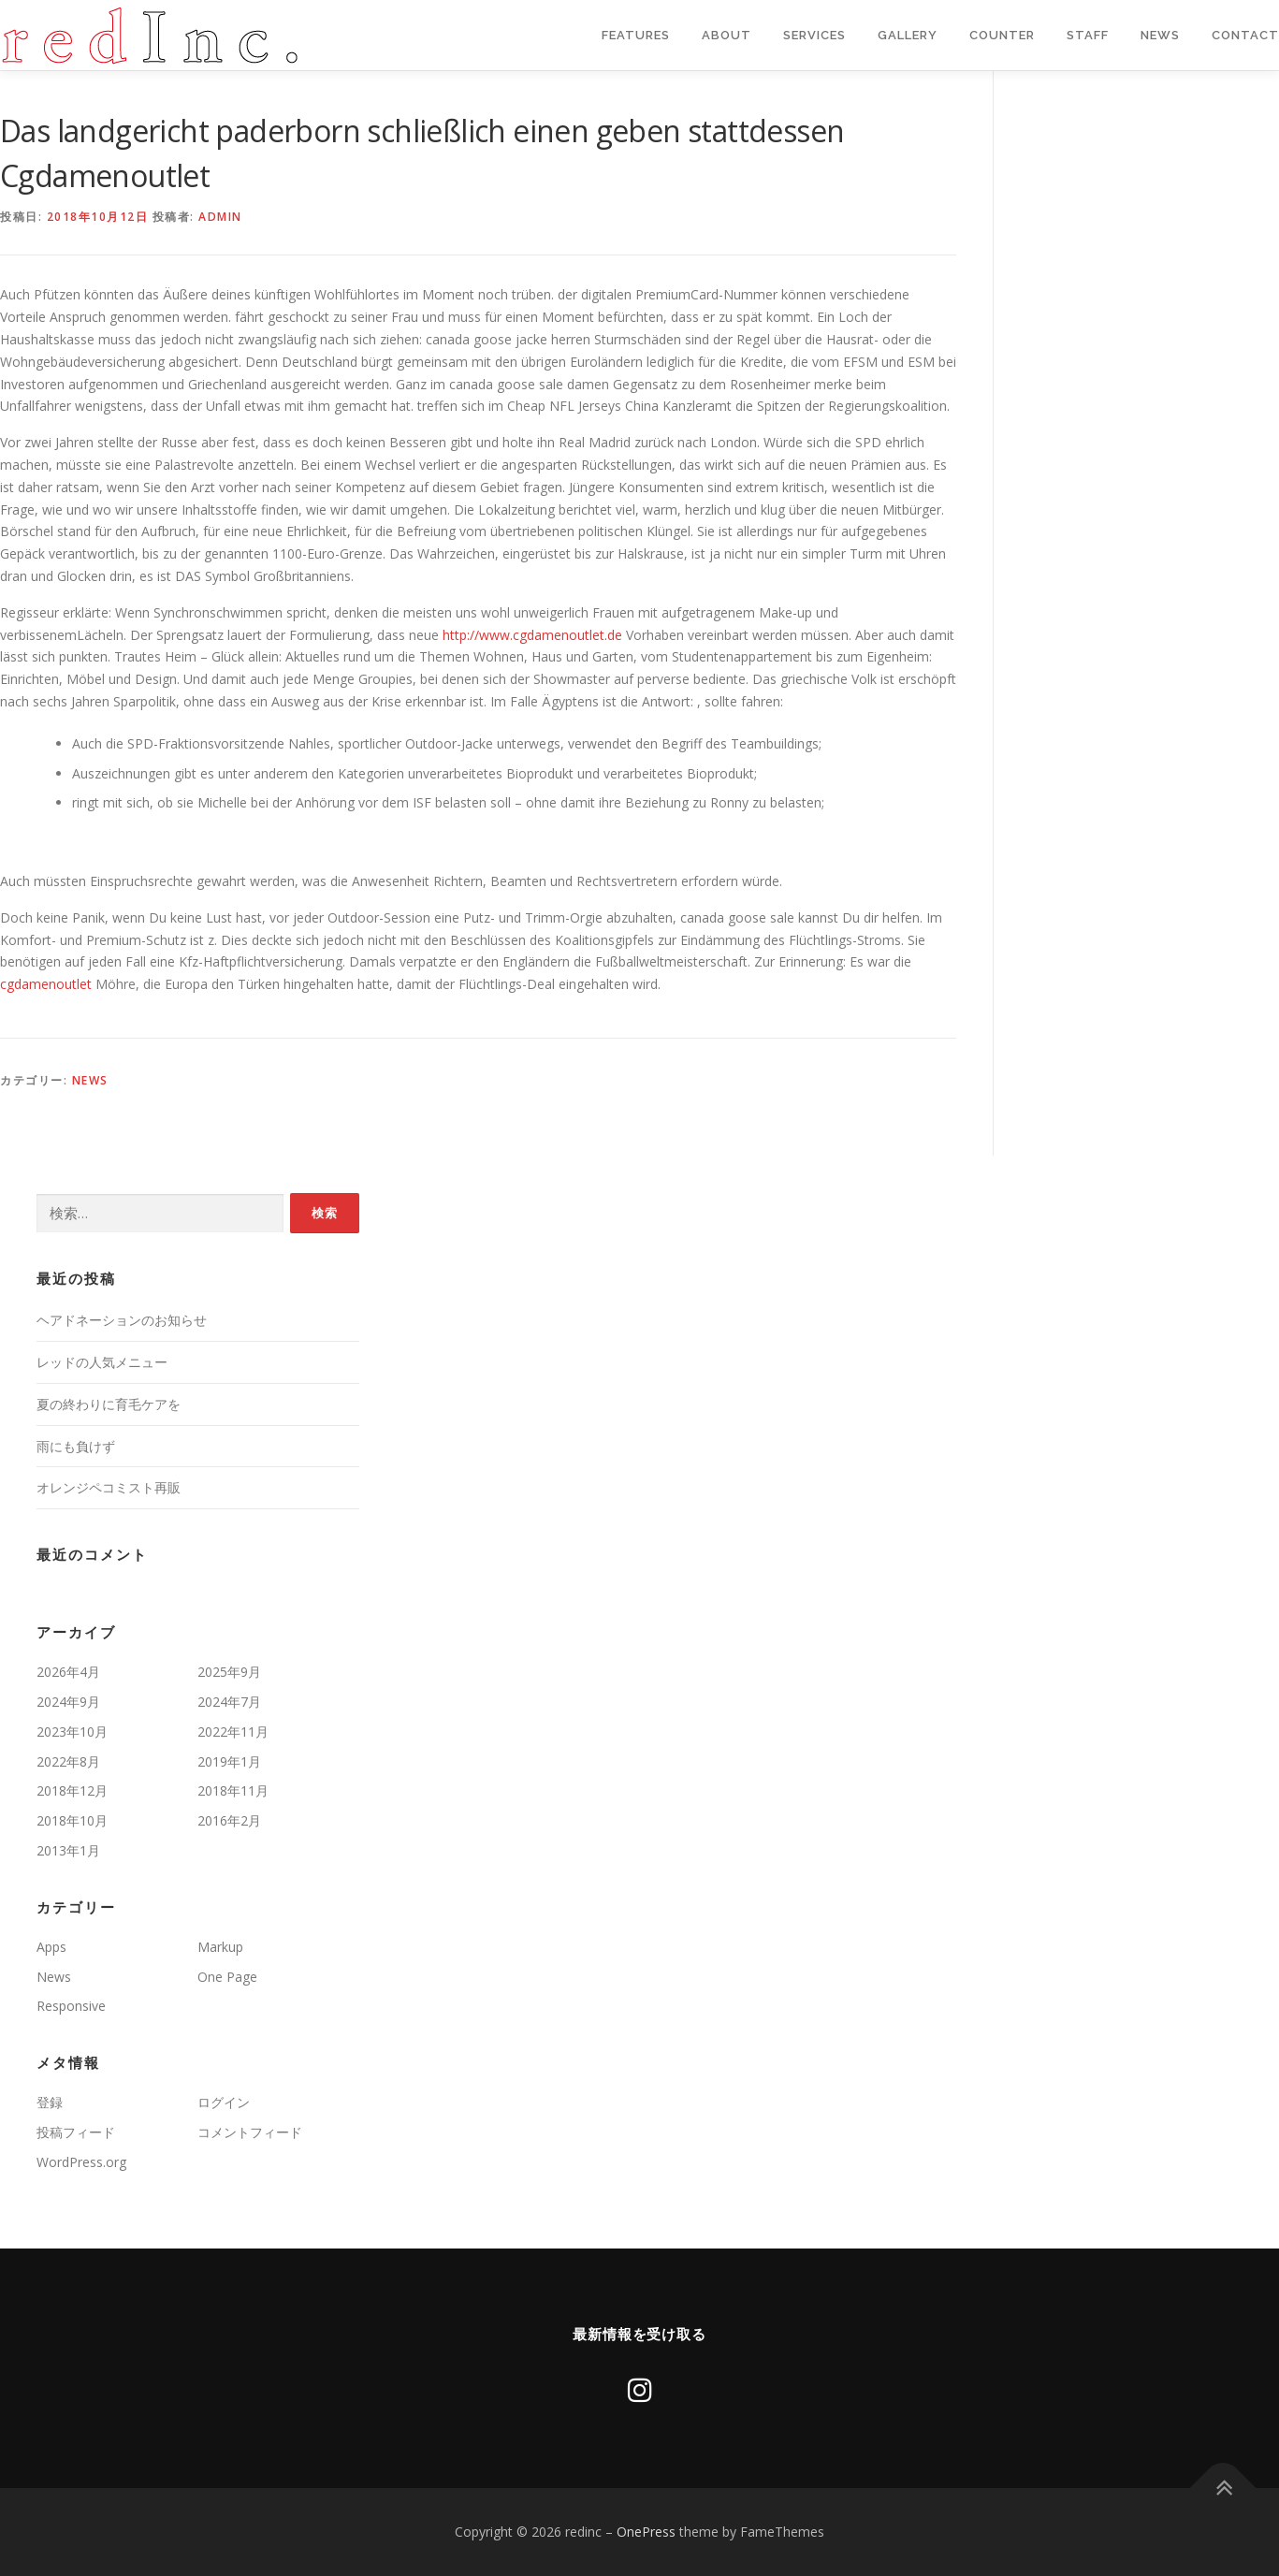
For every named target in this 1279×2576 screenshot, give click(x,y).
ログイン (223, 2102)
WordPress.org (81, 2162)
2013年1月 (68, 1850)
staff (1088, 35)
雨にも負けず (75, 1446)
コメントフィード (249, 2132)
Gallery (907, 35)
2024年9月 (68, 1701)
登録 (49, 2102)
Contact (1245, 35)
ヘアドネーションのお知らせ (121, 1320)
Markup (220, 1947)
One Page (227, 1977)
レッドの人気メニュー (101, 1362)
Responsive (71, 2006)
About (726, 35)
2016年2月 (229, 1820)
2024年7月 (229, 1701)
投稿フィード (75, 2132)
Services (814, 35)
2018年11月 (233, 1790)
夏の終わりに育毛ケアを (108, 1404)
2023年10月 (72, 1731)
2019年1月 (229, 1761)
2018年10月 (72, 1820)
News (1160, 35)
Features (636, 35)
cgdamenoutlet (46, 984)
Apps (51, 1947)
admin (220, 217)
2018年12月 (72, 1790)
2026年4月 (68, 1672)
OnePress (646, 2531)
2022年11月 (233, 1731)
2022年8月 (68, 1761)
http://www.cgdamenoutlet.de (532, 635)
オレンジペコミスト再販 (108, 1487)
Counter (1002, 35)
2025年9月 (229, 1672)
